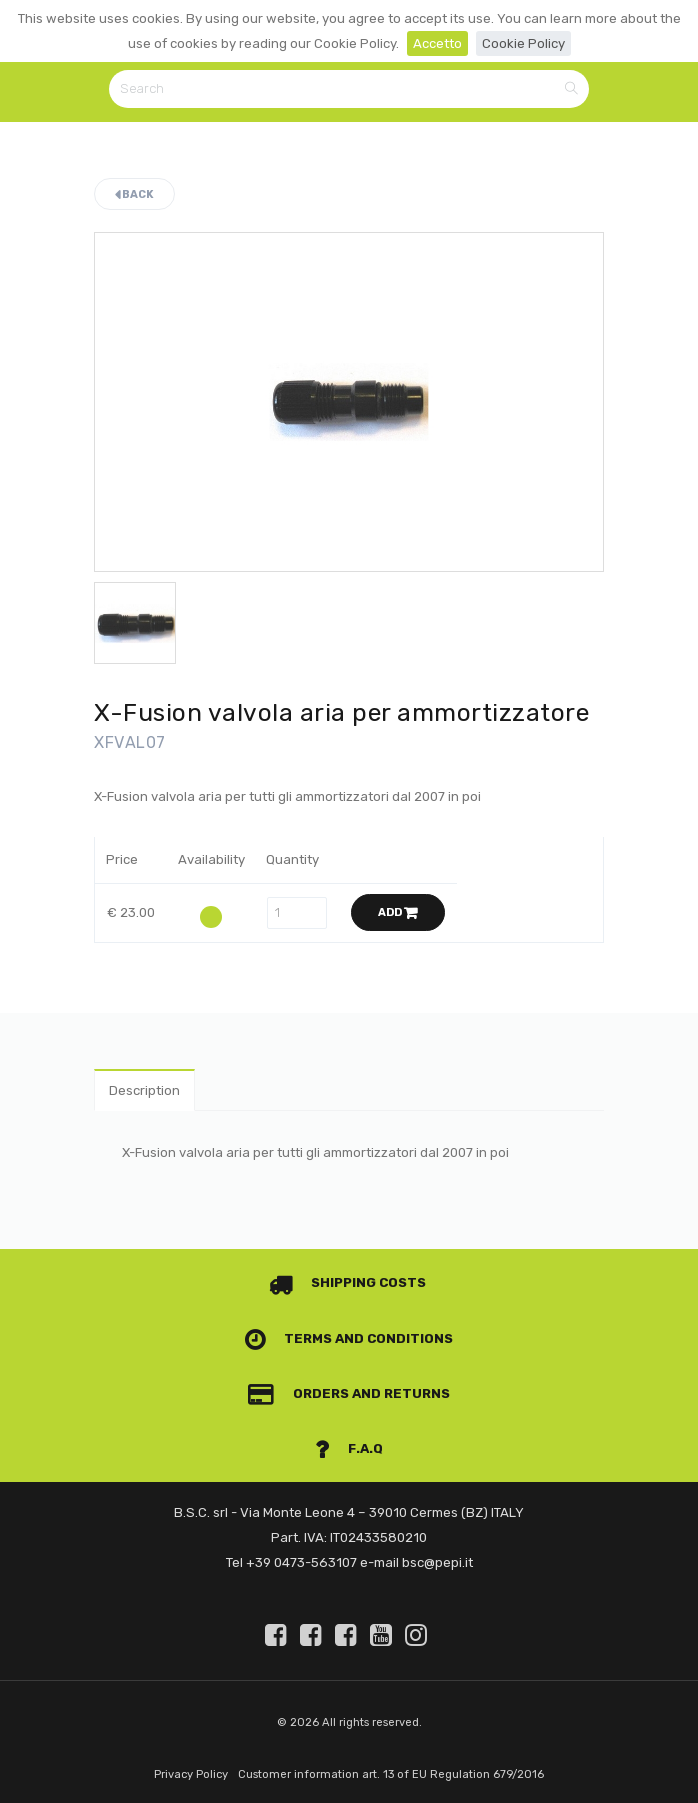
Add (398, 912)
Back (134, 194)
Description (144, 1090)
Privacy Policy (191, 1774)
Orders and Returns (349, 1393)
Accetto (437, 43)
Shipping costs (348, 1282)
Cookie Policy (523, 43)
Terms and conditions (349, 1338)
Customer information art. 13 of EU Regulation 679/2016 (391, 1774)
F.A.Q (349, 1448)
